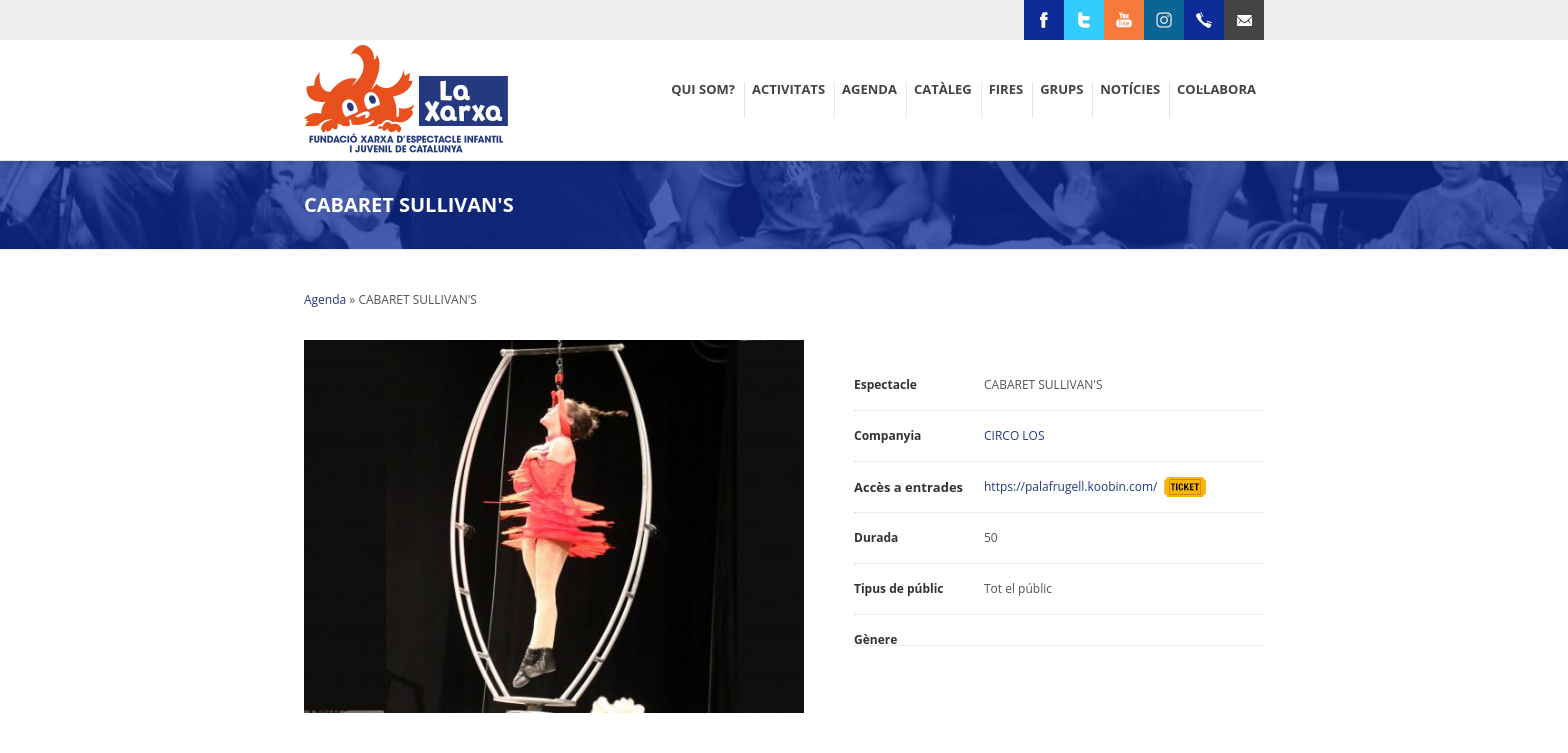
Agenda (325, 299)
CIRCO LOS (1014, 435)
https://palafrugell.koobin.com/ (1074, 486)
